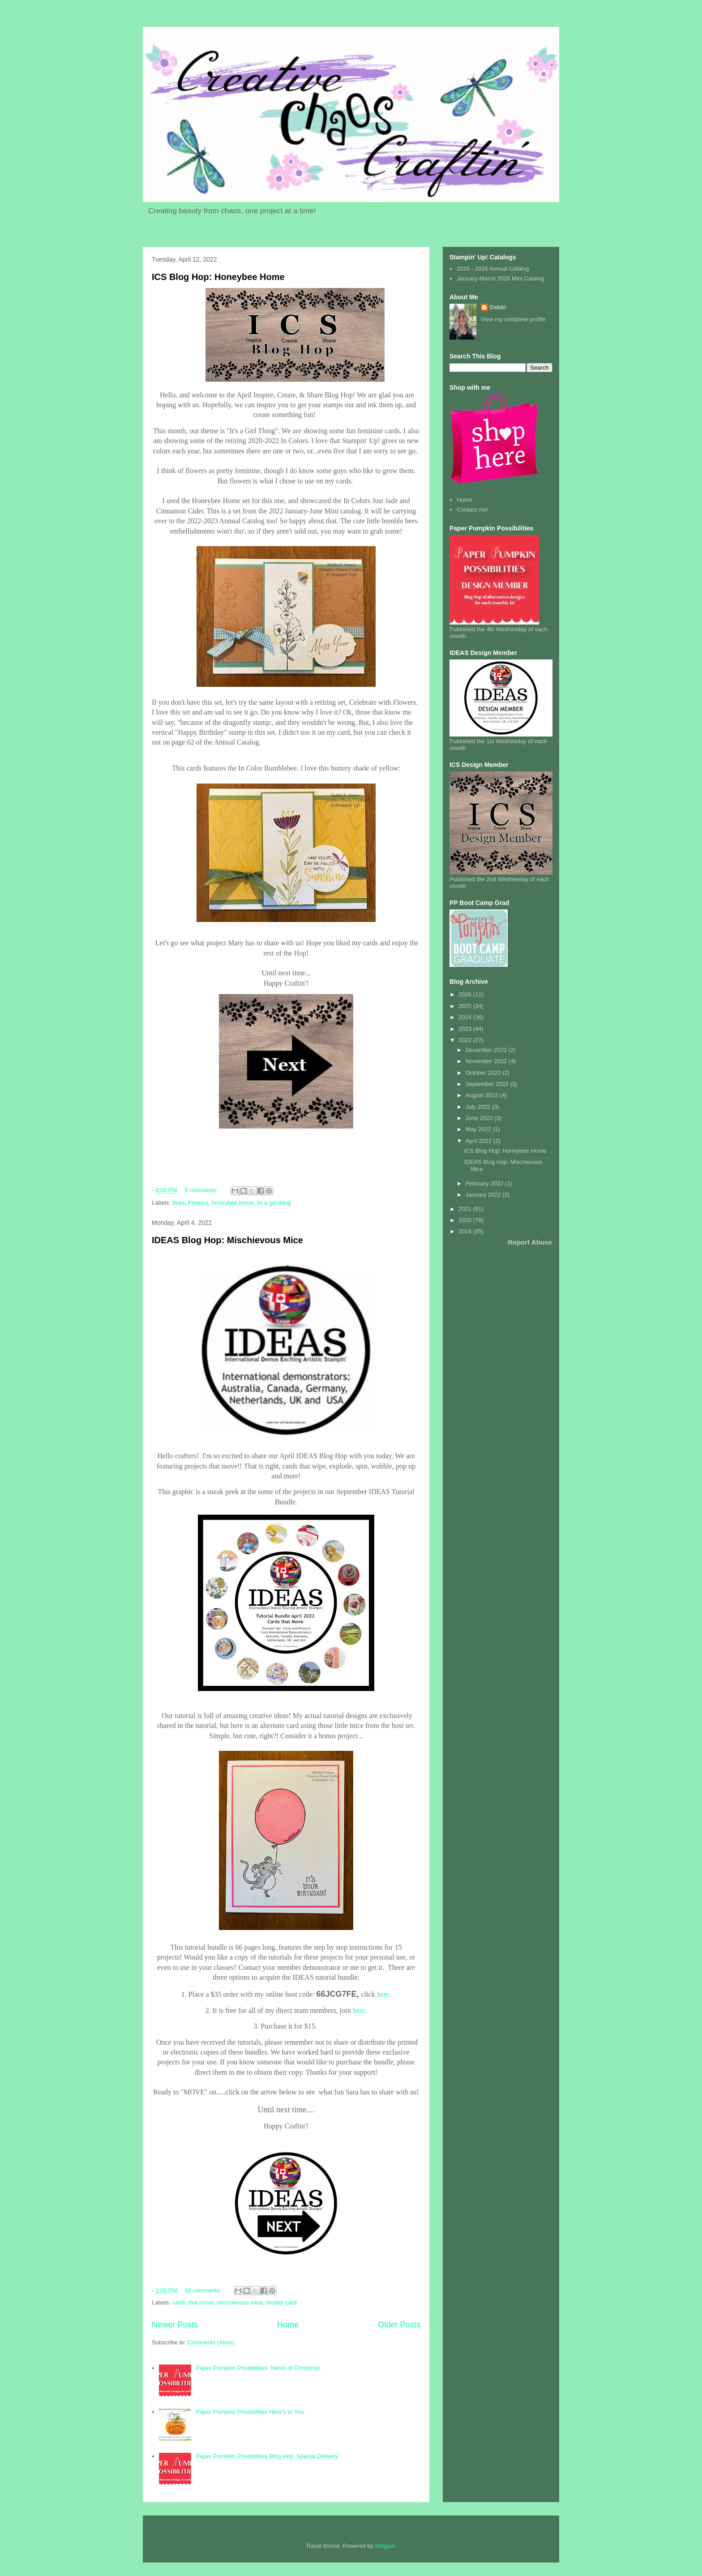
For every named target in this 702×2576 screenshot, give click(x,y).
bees (178, 1202)
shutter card (281, 2302)
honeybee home (232, 1202)
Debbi (498, 307)
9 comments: (201, 1190)
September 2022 (488, 1084)
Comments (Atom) (211, 2342)
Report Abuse (530, 1242)
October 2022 (484, 1072)
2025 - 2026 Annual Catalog (493, 268)
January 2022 (484, 1194)
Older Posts (399, 2324)
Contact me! (472, 509)
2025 (465, 1006)
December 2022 (487, 1050)
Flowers (198, 1202)
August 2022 (483, 1095)
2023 (465, 1028)
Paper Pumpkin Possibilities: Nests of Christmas (258, 2368)
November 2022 (487, 1061)
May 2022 (479, 1129)
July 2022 (479, 1106)
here (383, 1994)
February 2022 (485, 1183)
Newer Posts (175, 2324)
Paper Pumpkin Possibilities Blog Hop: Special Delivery (267, 2456)
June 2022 (480, 1118)
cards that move (193, 2302)
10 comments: (203, 2290)
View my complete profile (513, 319)
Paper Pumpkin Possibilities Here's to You (250, 2411)
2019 (465, 1231)
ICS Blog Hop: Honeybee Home (218, 277)
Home (288, 2324)
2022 (465, 1040)
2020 (465, 1220)
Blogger (385, 2545)
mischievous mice (240, 2302)
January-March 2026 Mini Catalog (500, 278)
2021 (465, 1209)
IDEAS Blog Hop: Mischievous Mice (227, 1240)
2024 (465, 1017)
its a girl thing (274, 1202)
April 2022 (479, 1140)
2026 (465, 994)
